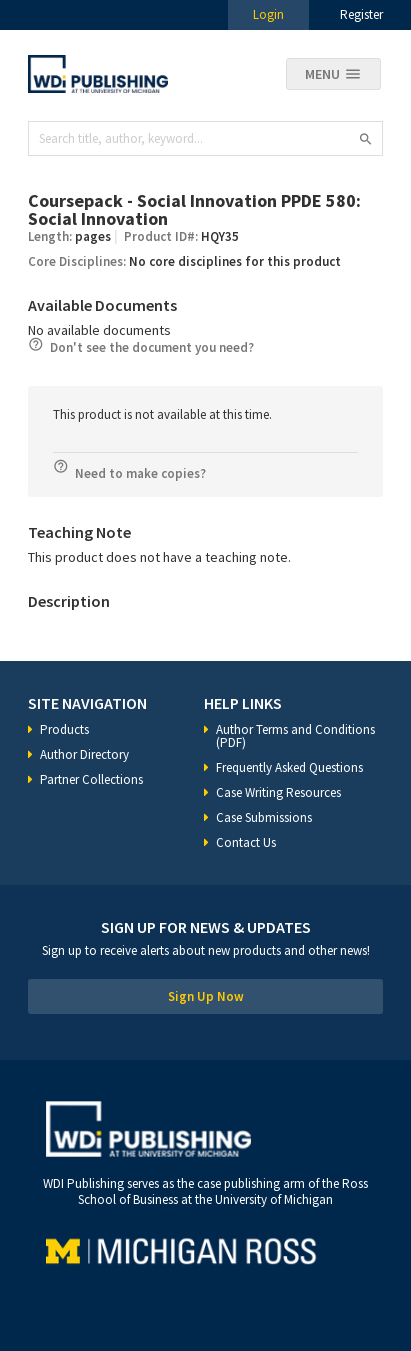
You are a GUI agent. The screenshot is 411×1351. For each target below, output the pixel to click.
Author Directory (84, 754)
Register (361, 14)
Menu (322, 74)
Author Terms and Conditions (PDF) (295, 736)
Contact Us (246, 842)
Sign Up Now (206, 996)
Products (64, 729)
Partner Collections (91, 779)
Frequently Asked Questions (289, 767)
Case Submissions (264, 817)
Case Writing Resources (278, 792)
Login (268, 14)
